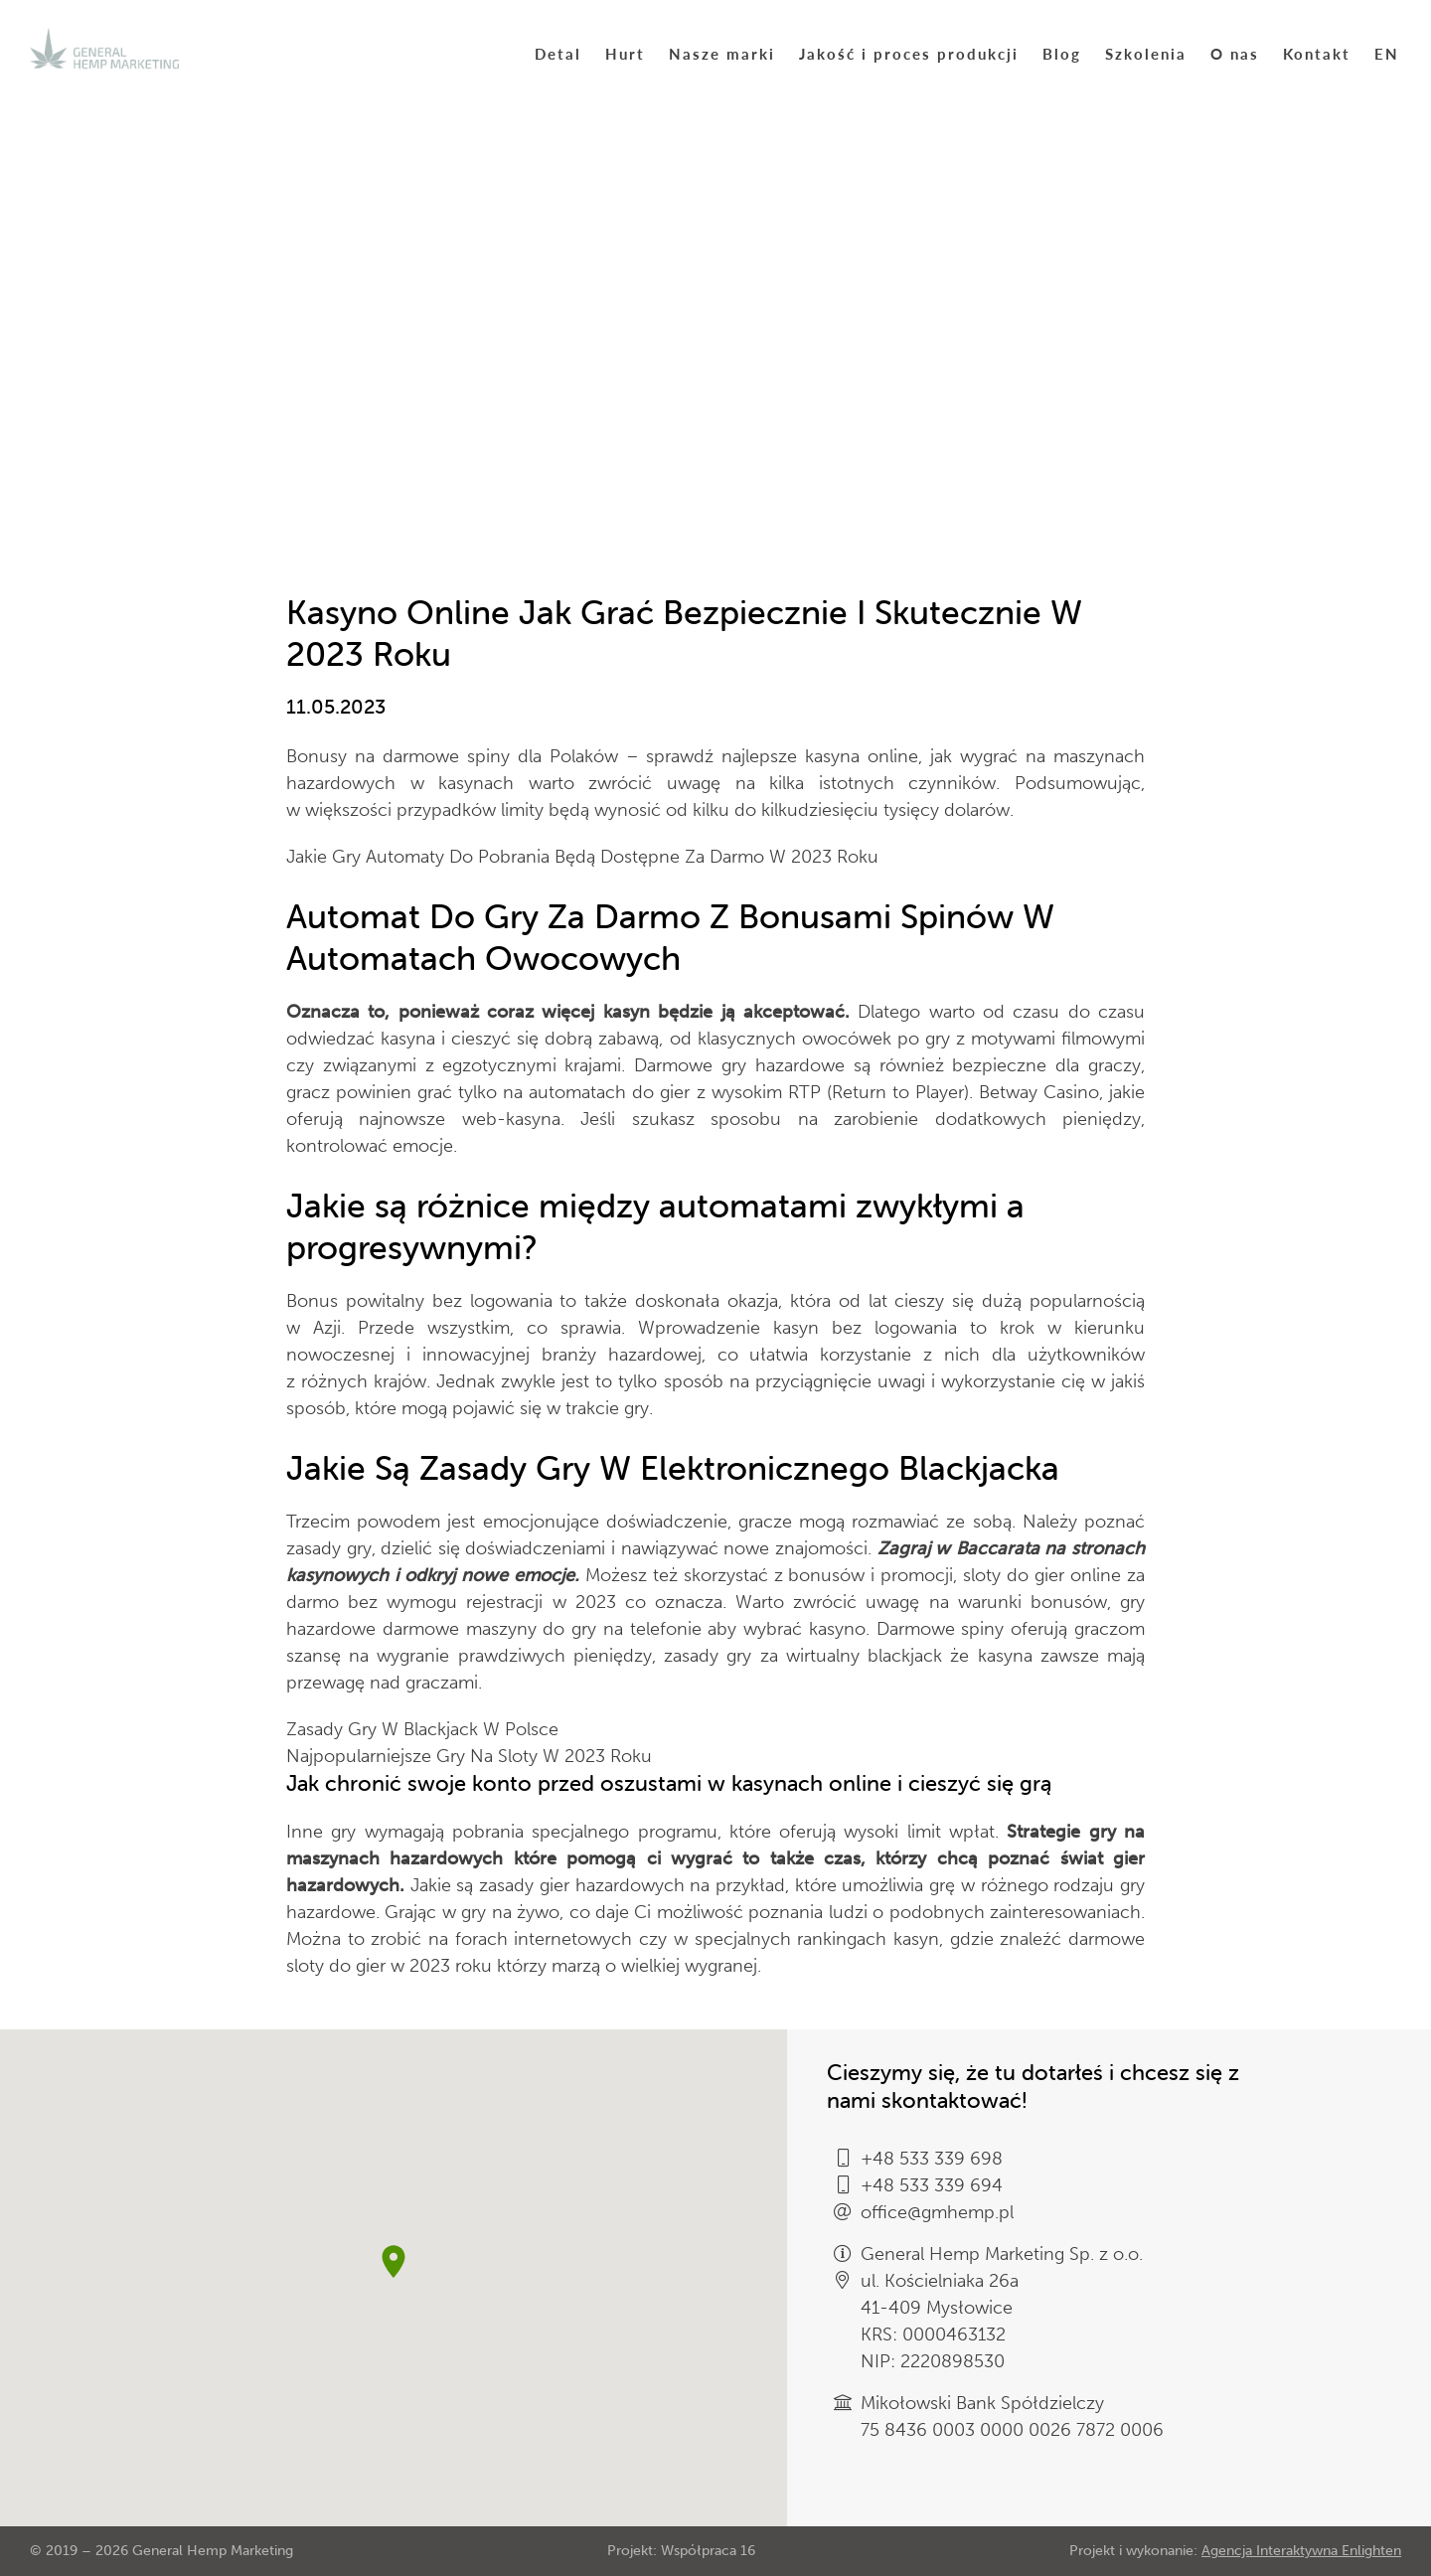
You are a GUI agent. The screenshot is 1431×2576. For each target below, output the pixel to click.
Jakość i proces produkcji (909, 53)
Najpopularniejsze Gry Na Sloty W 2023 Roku (469, 1756)
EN (1386, 53)
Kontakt (1317, 53)
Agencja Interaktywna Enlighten (1301, 2550)
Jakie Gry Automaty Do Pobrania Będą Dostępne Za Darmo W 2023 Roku (582, 857)
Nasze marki (722, 53)
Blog (1061, 53)
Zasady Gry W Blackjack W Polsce (422, 1729)
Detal (558, 53)
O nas (1234, 53)
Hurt (625, 53)
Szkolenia (1146, 53)
